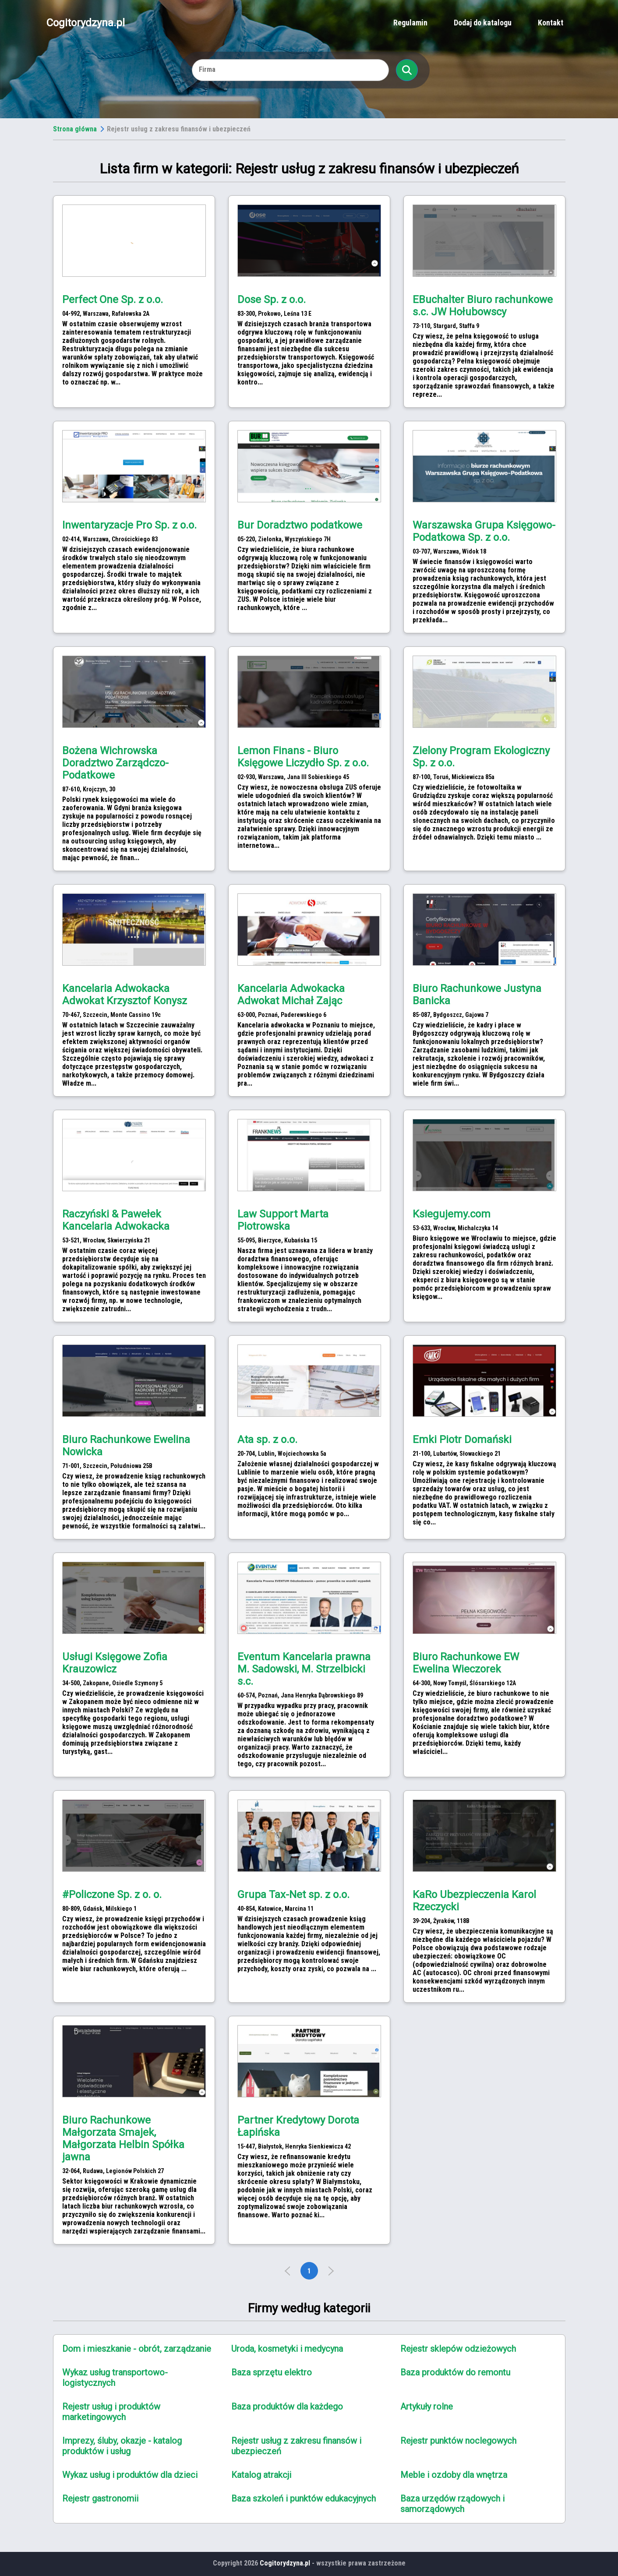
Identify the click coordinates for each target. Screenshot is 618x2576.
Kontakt (550, 22)
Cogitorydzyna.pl (85, 23)
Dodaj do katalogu (483, 22)
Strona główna (75, 129)
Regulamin (410, 22)
